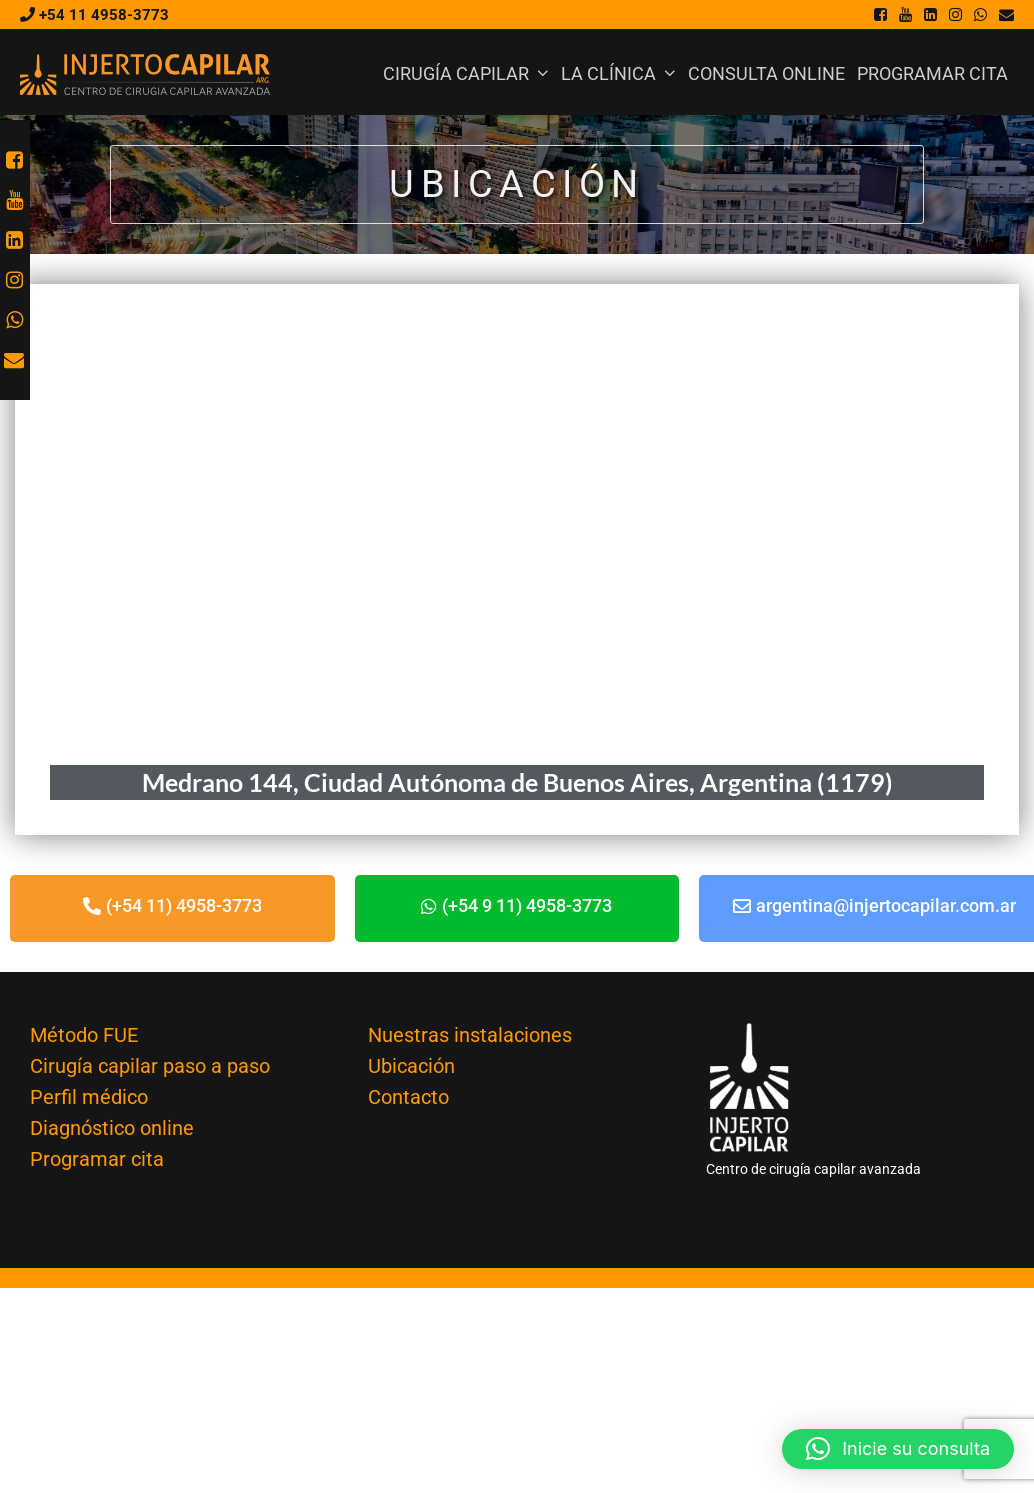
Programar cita (932, 73)
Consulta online (766, 73)
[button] (898, 1449)
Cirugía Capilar (469, 74)
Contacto (408, 1097)
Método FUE (84, 1035)
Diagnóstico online (112, 1128)
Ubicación (411, 1066)
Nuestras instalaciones (470, 1035)
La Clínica (621, 74)
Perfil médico (89, 1097)
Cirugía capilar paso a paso (150, 1066)
